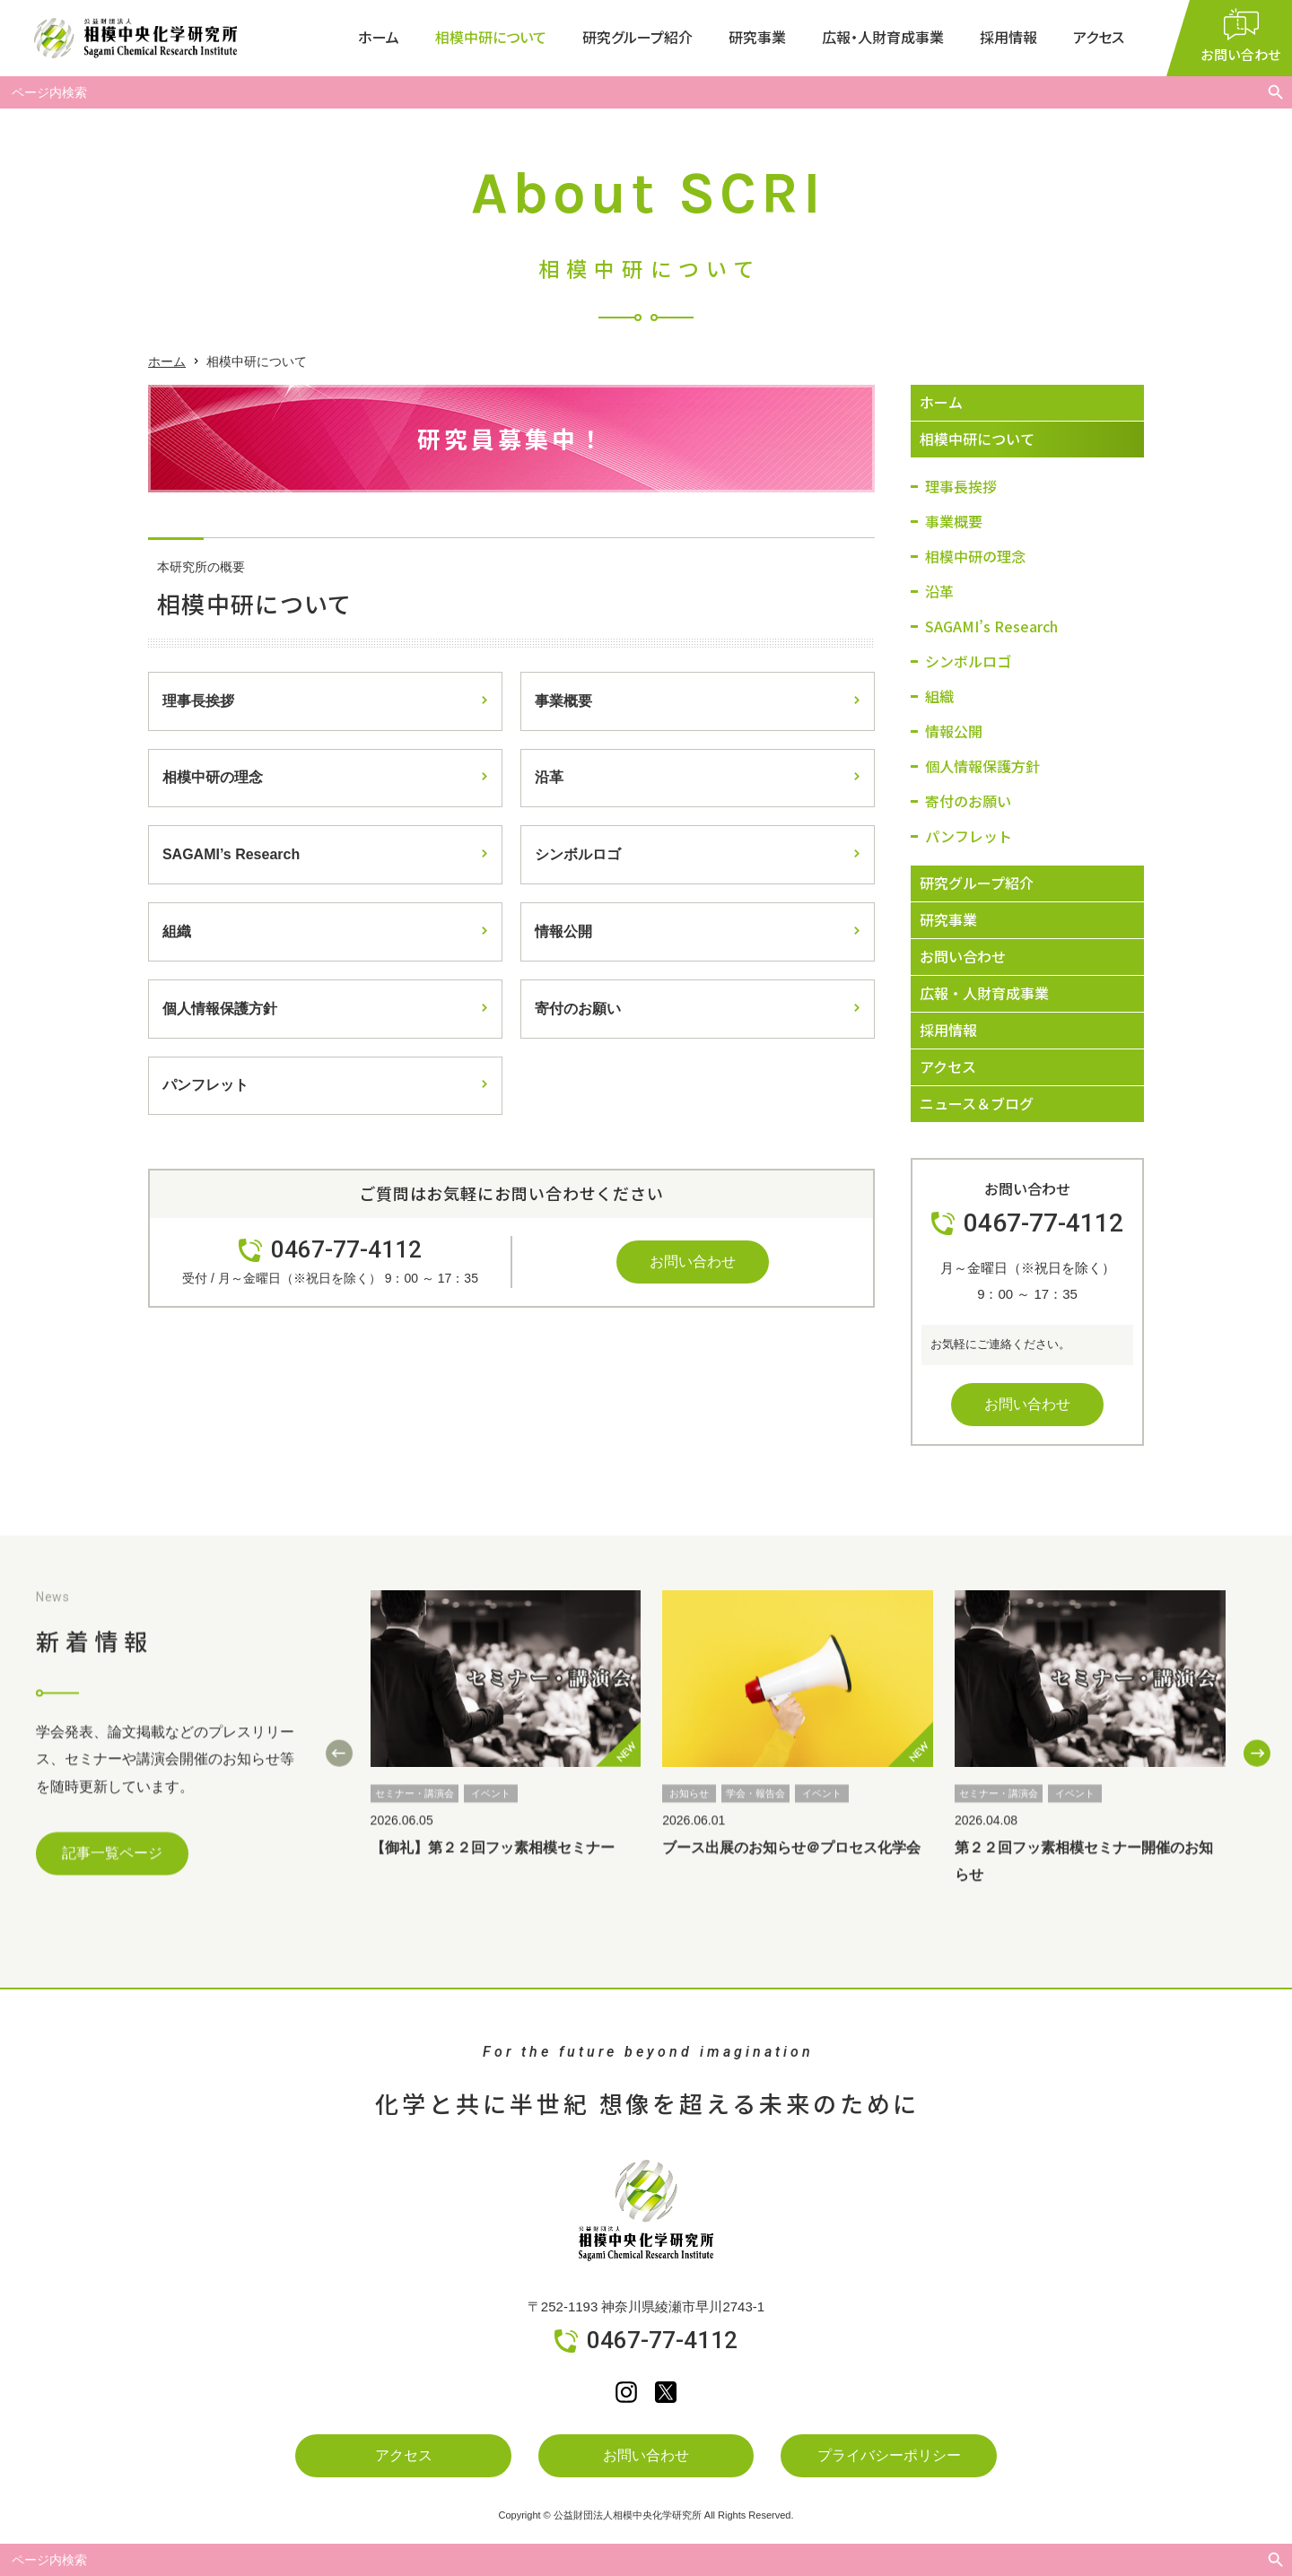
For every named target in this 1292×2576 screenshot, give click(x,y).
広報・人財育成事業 (883, 37)
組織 (176, 932)
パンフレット (205, 1086)
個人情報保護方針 (219, 1009)
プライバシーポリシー (889, 2455)
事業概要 (563, 701)
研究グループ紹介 (637, 37)
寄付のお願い (578, 1009)
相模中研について (490, 37)
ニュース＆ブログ (977, 1103)
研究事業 (757, 37)
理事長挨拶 (198, 701)
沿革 (549, 778)
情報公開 (563, 932)
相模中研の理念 (212, 778)
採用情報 (1008, 37)
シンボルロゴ (578, 855)
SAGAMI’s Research (231, 855)
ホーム (378, 37)
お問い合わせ (693, 1262)
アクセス (1098, 37)
